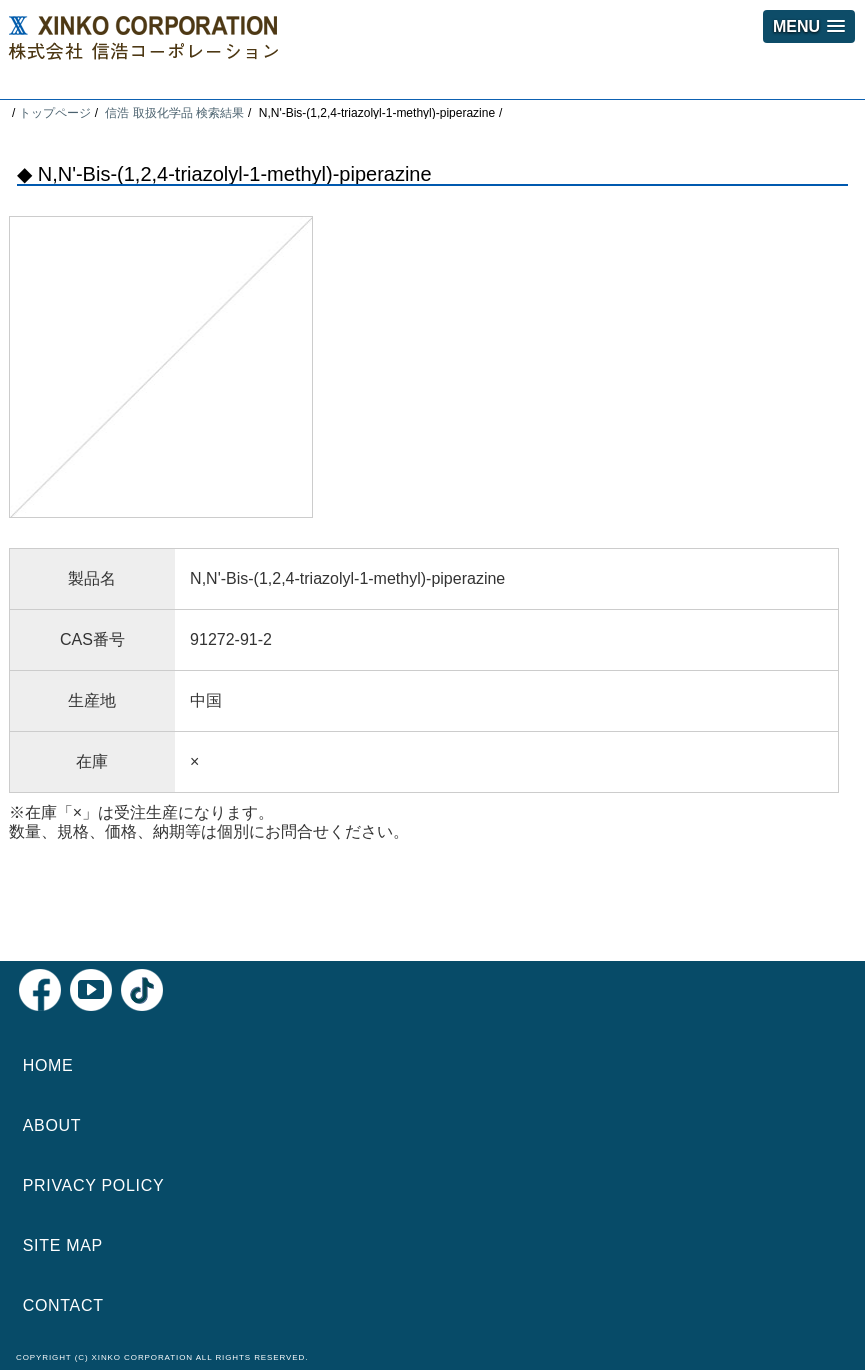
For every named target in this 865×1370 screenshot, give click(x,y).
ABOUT (52, 1125)
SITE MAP (63, 1245)
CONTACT (63, 1305)
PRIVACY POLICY (94, 1185)
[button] (809, 26)
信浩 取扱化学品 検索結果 (174, 113)
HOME (48, 1065)
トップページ (55, 113)
